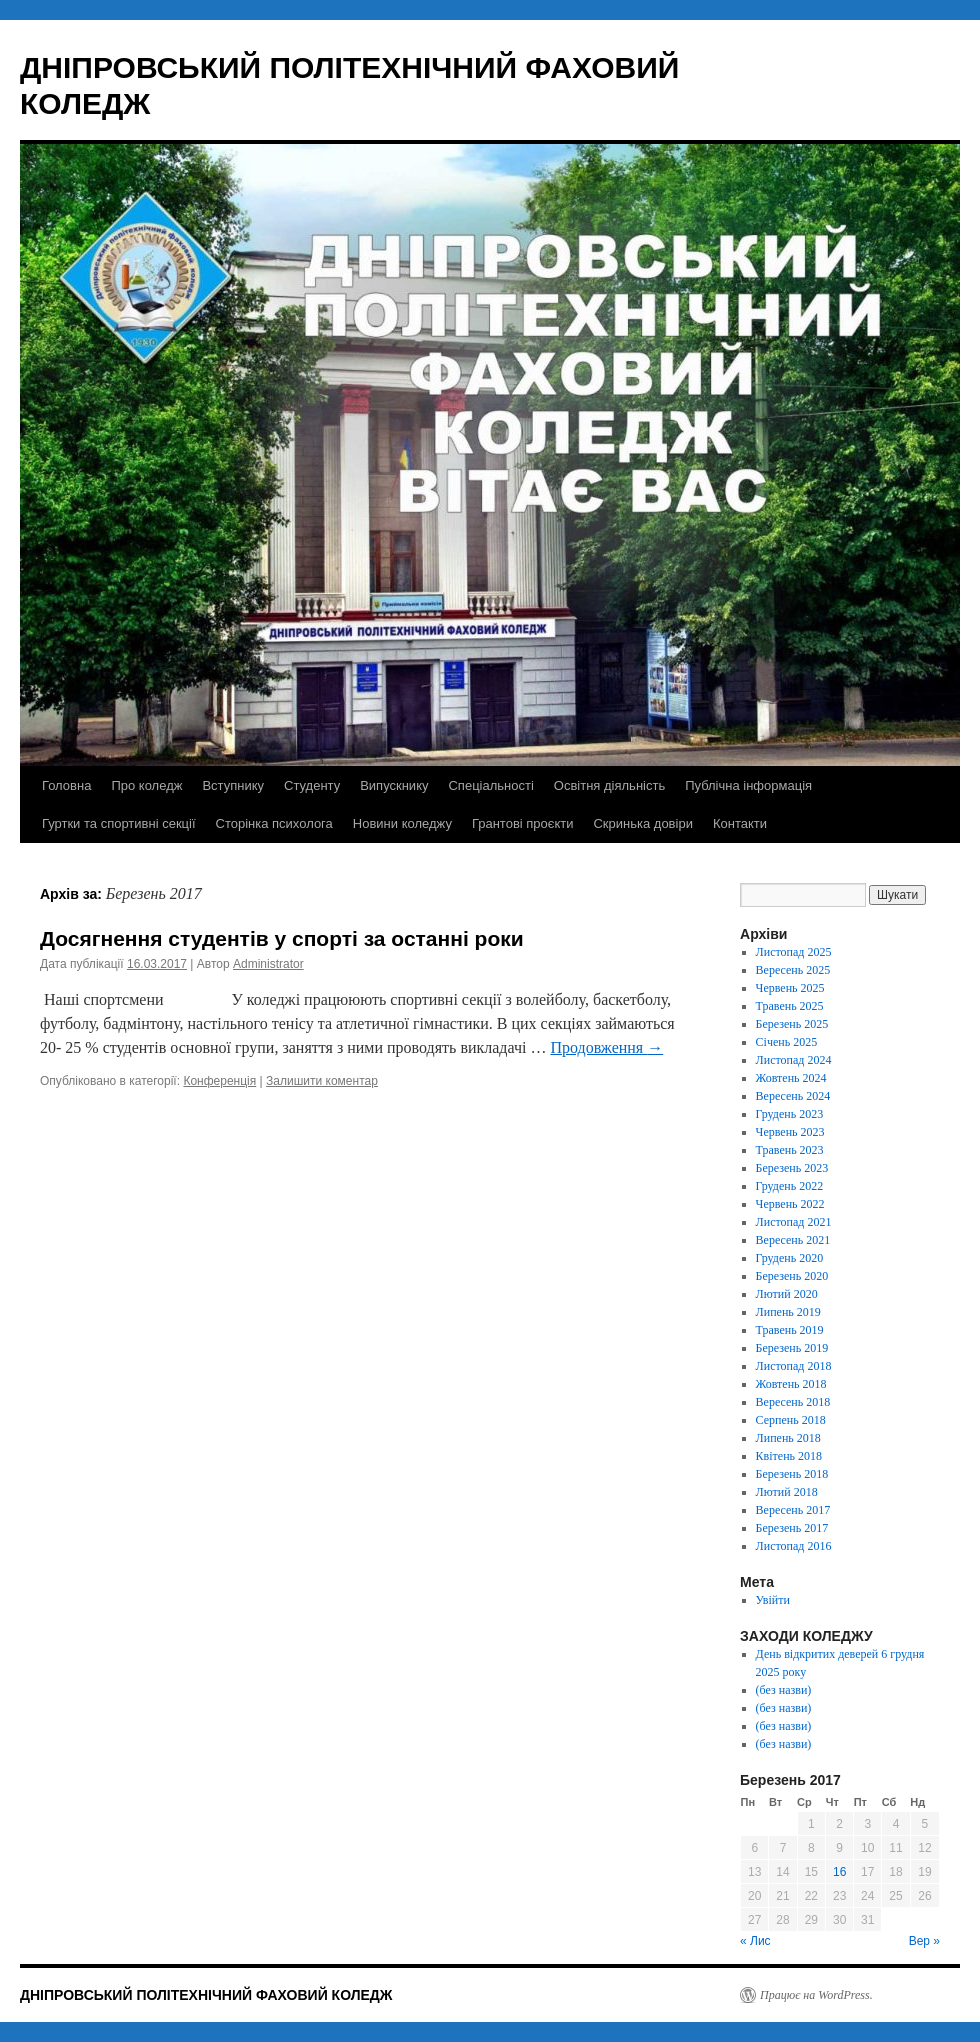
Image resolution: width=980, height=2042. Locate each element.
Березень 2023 (792, 1168)
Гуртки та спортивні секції (119, 823)
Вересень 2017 (793, 1510)
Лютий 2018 (787, 1492)
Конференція (219, 1081)
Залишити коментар (322, 1081)
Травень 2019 (790, 1330)
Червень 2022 (790, 1204)
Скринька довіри (642, 823)
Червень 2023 (790, 1132)
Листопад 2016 (794, 1546)
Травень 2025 (790, 1006)
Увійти (773, 1600)
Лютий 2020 (787, 1294)
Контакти (740, 823)
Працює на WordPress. (816, 1995)
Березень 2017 (792, 1528)
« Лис (755, 1941)
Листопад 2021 (794, 1222)
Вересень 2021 (793, 1240)
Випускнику (394, 785)
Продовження (606, 1047)
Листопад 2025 (794, 952)
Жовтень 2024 (791, 1078)
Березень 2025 (792, 1024)
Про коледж (146, 785)
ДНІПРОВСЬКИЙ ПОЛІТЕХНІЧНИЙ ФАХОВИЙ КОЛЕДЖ (206, 1995)
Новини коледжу (402, 823)
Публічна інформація (748, 785)
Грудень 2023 (790, 1114)
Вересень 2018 (793, 1402)
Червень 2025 (790, 988)
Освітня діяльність (609, 785)
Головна (66, 785)
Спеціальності (490, 785)
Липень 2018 (788, 1438)
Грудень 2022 (790, 1186)
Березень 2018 (792, 1474)
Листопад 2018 (794, 1366)
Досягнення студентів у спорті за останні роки (282, 938)
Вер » (924, 1941)
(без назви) (784, 1690)
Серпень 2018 (791, 1420)
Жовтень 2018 (791, 1384)
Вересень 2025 (793, 970)
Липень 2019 (788, 1312)
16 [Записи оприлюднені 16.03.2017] (839, 1872)
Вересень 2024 (793, 1096)
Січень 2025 (787, 1042)
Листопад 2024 (794, 1060)
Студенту (312, 785)
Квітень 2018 (789, 1456)
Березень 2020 (792, 1276)
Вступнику (233, 785)
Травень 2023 (790, 1150)
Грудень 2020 (790, 1258)
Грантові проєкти (523, 823)
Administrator (268, 964)
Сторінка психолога (274, 823)
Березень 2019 (792, 1348)
